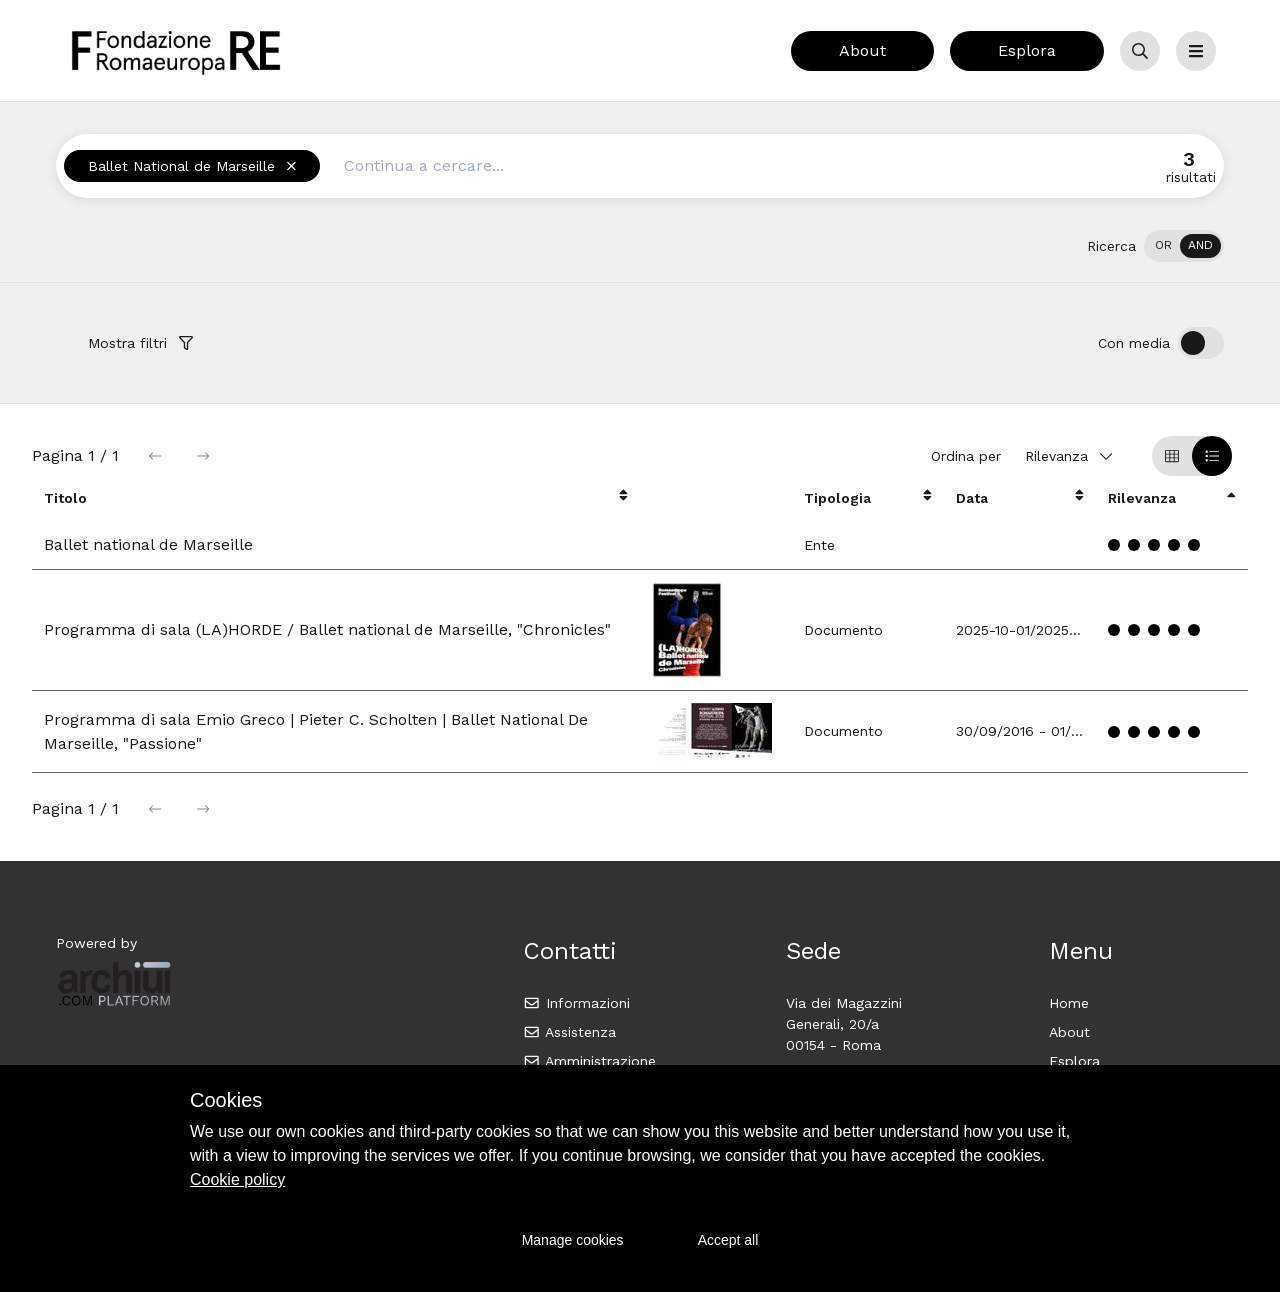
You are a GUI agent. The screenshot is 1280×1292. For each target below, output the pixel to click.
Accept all (728, 1240)
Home (1069, 1003)
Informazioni (576, 1003)
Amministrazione (589, 1061)
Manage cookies (573, 1240)
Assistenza (569, 1032)
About (862, 50)
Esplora (1027, 50)
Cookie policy (237, 1179)
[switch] (1184, 246)
